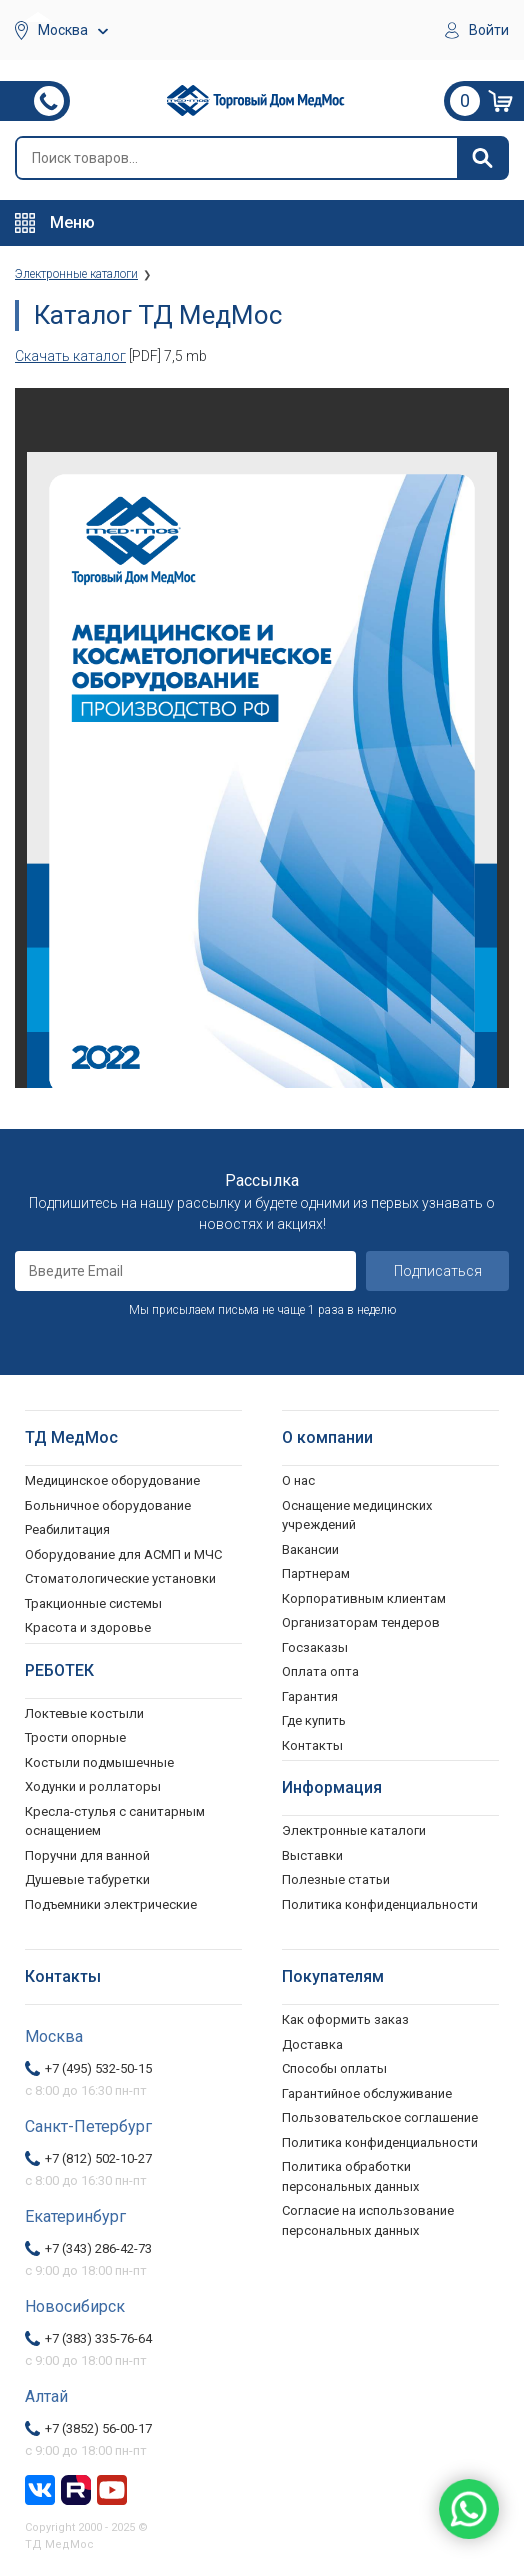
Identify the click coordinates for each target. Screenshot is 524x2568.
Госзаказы (315, 1647)
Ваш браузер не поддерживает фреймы (262, 738)
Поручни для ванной (87, 1855)
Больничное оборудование (108, 1505)
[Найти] (482, 158)
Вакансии (310, 1549)
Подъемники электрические (111, 1904)
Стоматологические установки (120, 1578)
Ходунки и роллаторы (93, 1786)
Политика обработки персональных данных (350, 2176)
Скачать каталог (70, 356)
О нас (298, 1480)
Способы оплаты (334, 2068)
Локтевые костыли (84, 1713)
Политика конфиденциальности (380, 2142)
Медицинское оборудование (112, 1480)
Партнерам (316, 1573)
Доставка (312, 2044)
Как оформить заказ (345, 2019)
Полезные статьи (336, 1879)
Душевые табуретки (87, 1879)
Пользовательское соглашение (380, 2117)
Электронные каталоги (354, 1830)
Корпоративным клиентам (364, 1598)
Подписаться (438, 1271)
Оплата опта (320, 1671)
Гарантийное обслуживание (367, 2093)
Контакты (312, 1745)
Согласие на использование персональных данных (368, 2220)
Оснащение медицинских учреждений (357, 1515)
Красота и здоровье (88, 1627)
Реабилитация (67, 1529)
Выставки (312, 1855)
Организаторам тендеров (361, 1622)
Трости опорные (75, 1737)
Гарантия (310, 1696)
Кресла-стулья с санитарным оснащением (115, 1821)
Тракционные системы (93, 1603)
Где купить (314, 1720)
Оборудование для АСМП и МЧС (123, 1554)
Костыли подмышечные (99, 1762)
